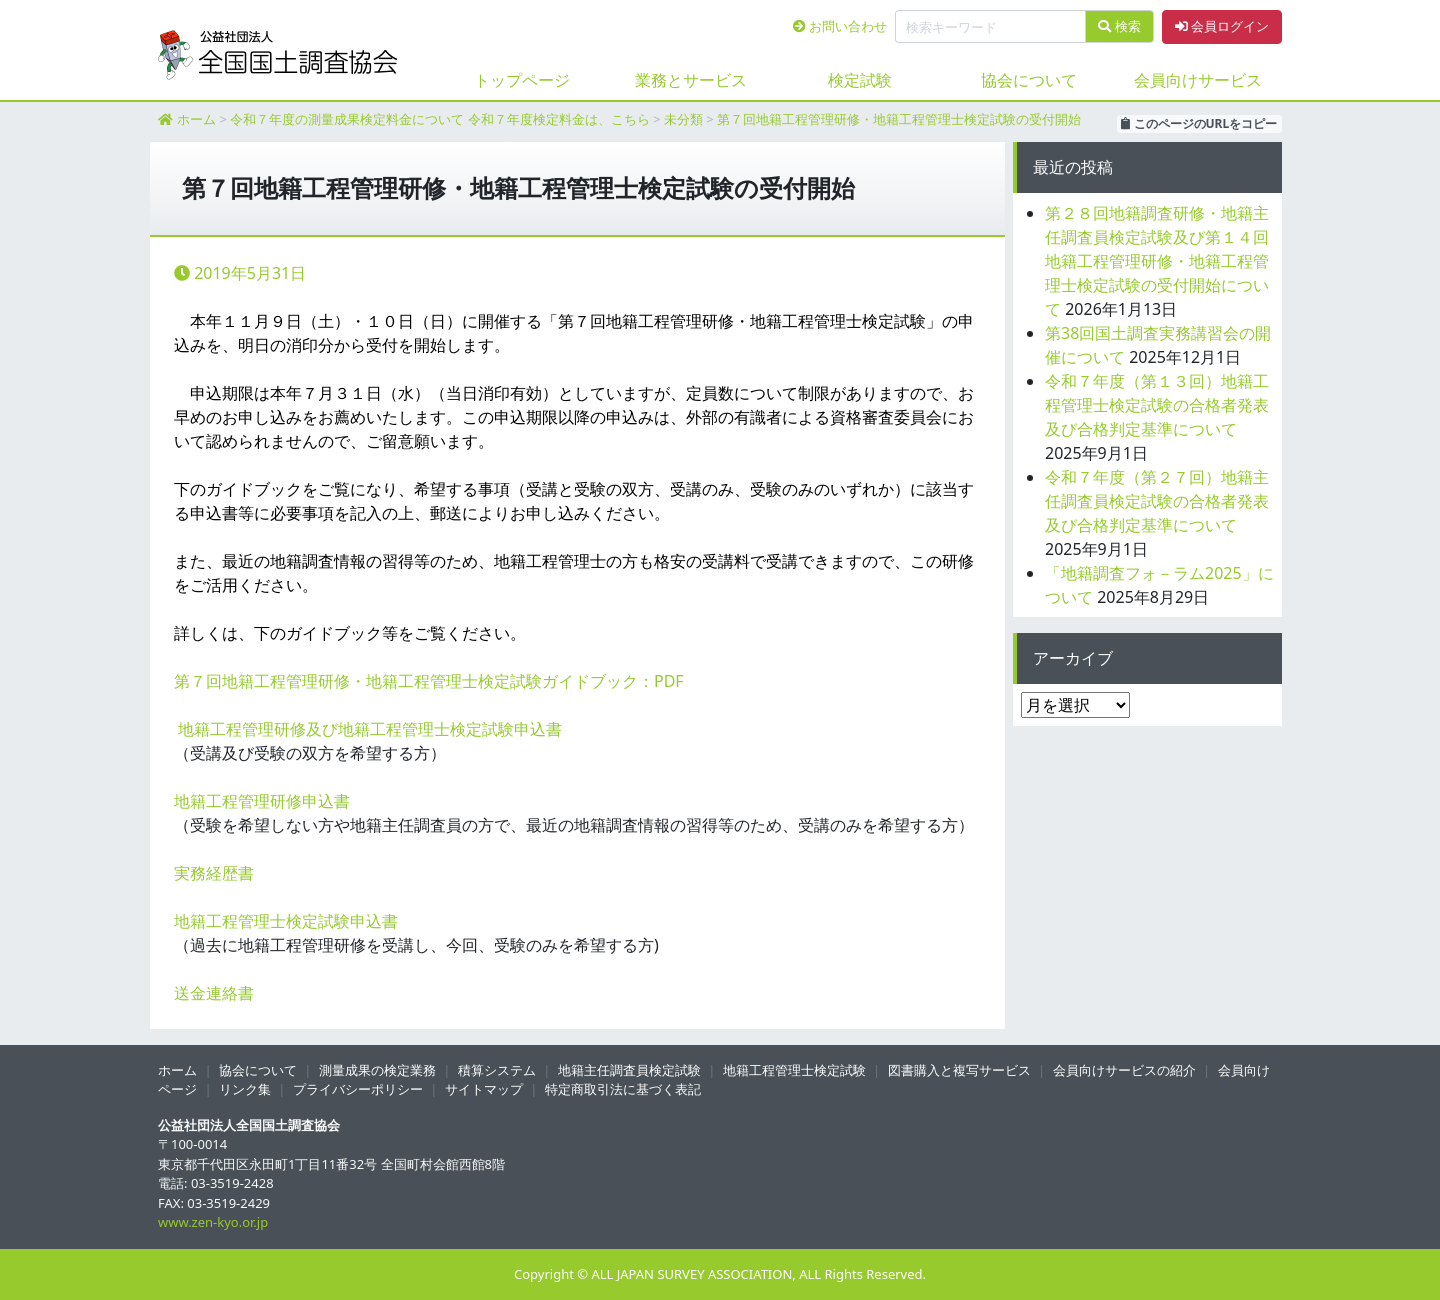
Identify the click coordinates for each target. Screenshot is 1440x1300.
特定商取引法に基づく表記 (623, 1089)
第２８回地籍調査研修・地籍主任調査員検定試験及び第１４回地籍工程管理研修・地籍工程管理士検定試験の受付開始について (1157, 261)
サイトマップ (484, 1089)
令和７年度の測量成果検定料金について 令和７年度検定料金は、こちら (439, 119)
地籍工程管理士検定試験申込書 (286, 921)
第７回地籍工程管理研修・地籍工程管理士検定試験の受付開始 (899, 119)
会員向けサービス (1198, 80)
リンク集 (245, 1089)
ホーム (196, 119)
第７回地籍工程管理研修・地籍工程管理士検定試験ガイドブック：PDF (429, 681)
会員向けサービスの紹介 (1124, 1070)
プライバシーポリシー (358, 1089)
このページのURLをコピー (1199, 123)
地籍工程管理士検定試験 (794, 1070)
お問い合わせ (840, 26)
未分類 (683, 119)
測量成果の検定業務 (377, 1070)
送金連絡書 (214, 993)
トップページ (522, 80)
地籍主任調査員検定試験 (629, 1070)
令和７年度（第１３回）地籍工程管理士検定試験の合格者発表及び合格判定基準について (1157, 405)
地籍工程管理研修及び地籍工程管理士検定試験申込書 (370, 729)
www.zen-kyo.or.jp (213, 1222)
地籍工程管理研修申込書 (262, 801)
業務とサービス (691, 80)
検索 (1119, 26)
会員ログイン (1222, 26)
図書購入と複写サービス (959, 1070)
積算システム (497, 1070)
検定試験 (860, 80)
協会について (1029, 80)
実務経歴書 (214, 873)
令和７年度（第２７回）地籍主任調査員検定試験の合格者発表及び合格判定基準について (1157, 501)
